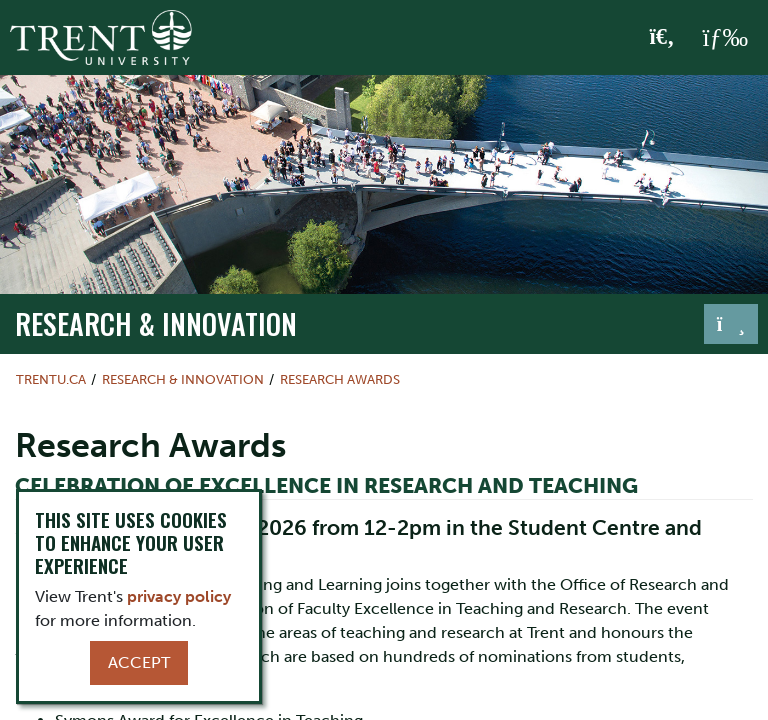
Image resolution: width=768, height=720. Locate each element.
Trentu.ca (51, 379)
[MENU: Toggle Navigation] (725, 38)
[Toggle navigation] (731, 324)
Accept (139, 662)
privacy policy (179, 596)
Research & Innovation (156, 323)
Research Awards (340, 379)
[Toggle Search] (662, 38)
